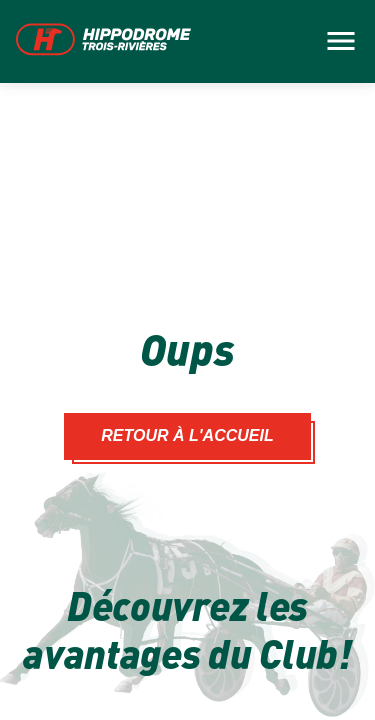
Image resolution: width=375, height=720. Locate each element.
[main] (187, 360)
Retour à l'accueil (187, 435)
